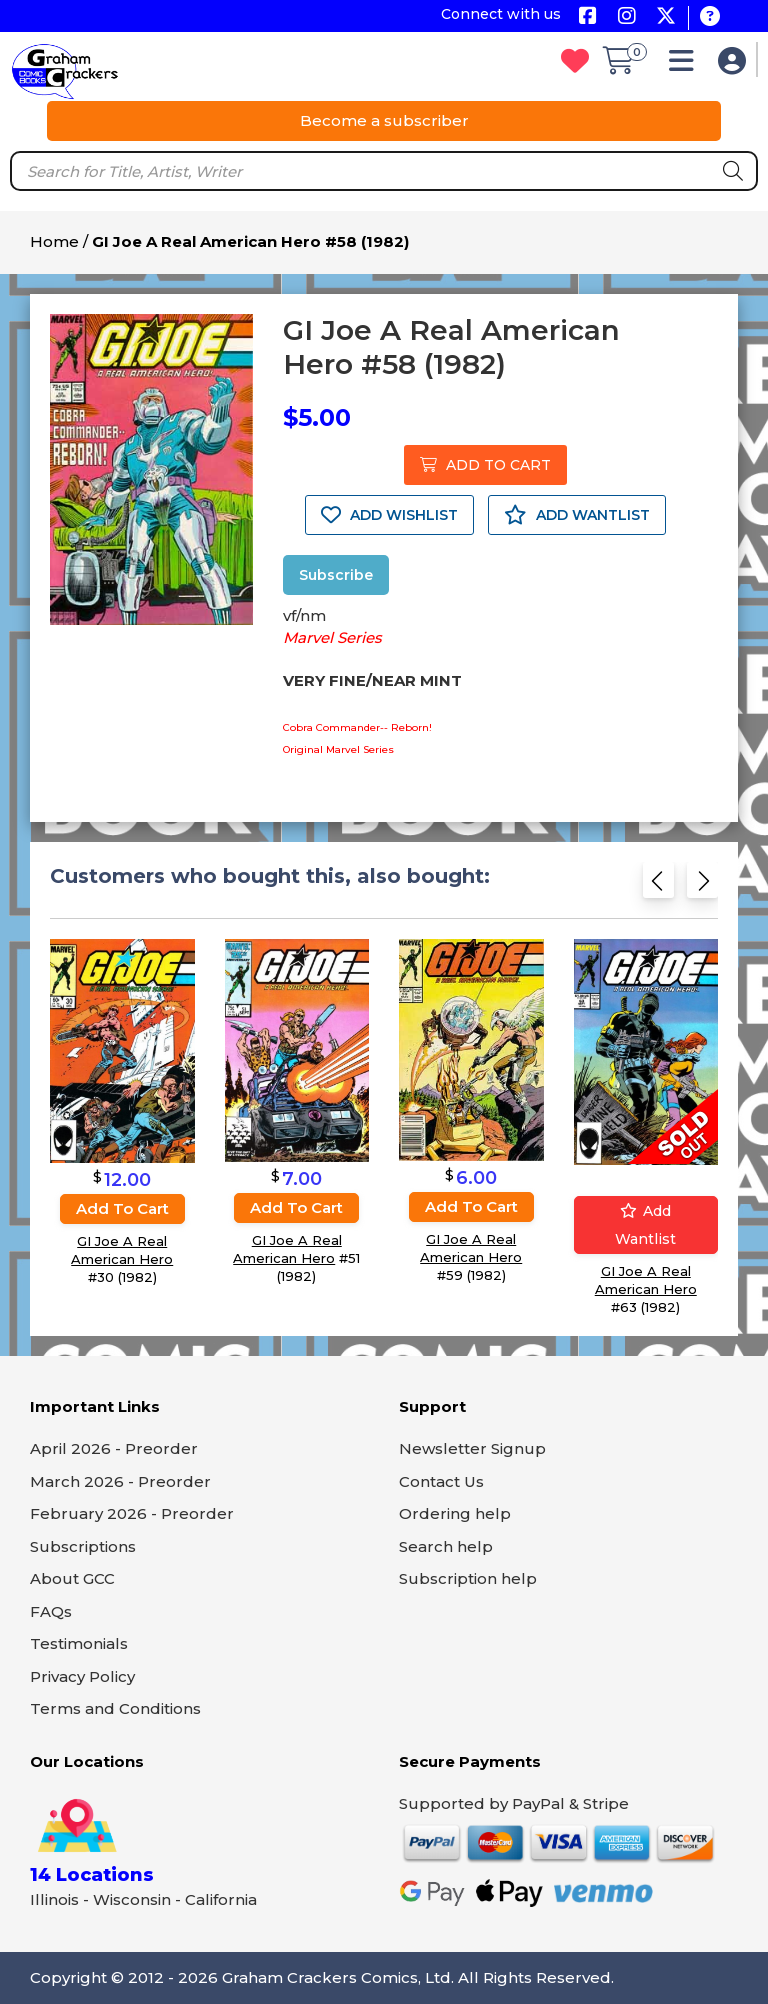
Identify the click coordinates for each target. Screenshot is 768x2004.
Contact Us (441, 1481)
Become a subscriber (384, 120)
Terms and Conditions (115, 1708)
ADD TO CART (485, 465)
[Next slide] (702, 886)
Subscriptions (83, 1546)
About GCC (72, 1578)
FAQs (51, 1611)
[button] (686, 65)
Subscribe (336, 575)
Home (54, 241)
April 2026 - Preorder (114, 1448)
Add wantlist (645, 1225)
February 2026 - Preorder (132, 1513)
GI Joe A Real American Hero (122, 1250)
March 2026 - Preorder (120, 1481)
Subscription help (468, 1578)
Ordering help (455, 1513)
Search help (446, 1546)
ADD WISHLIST (389, 515)
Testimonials (79, 1643)
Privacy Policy (82, 1676)
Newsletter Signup (472, 1448)
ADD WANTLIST (577, 515)
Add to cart (122, 1208)
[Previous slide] (658, 886)
